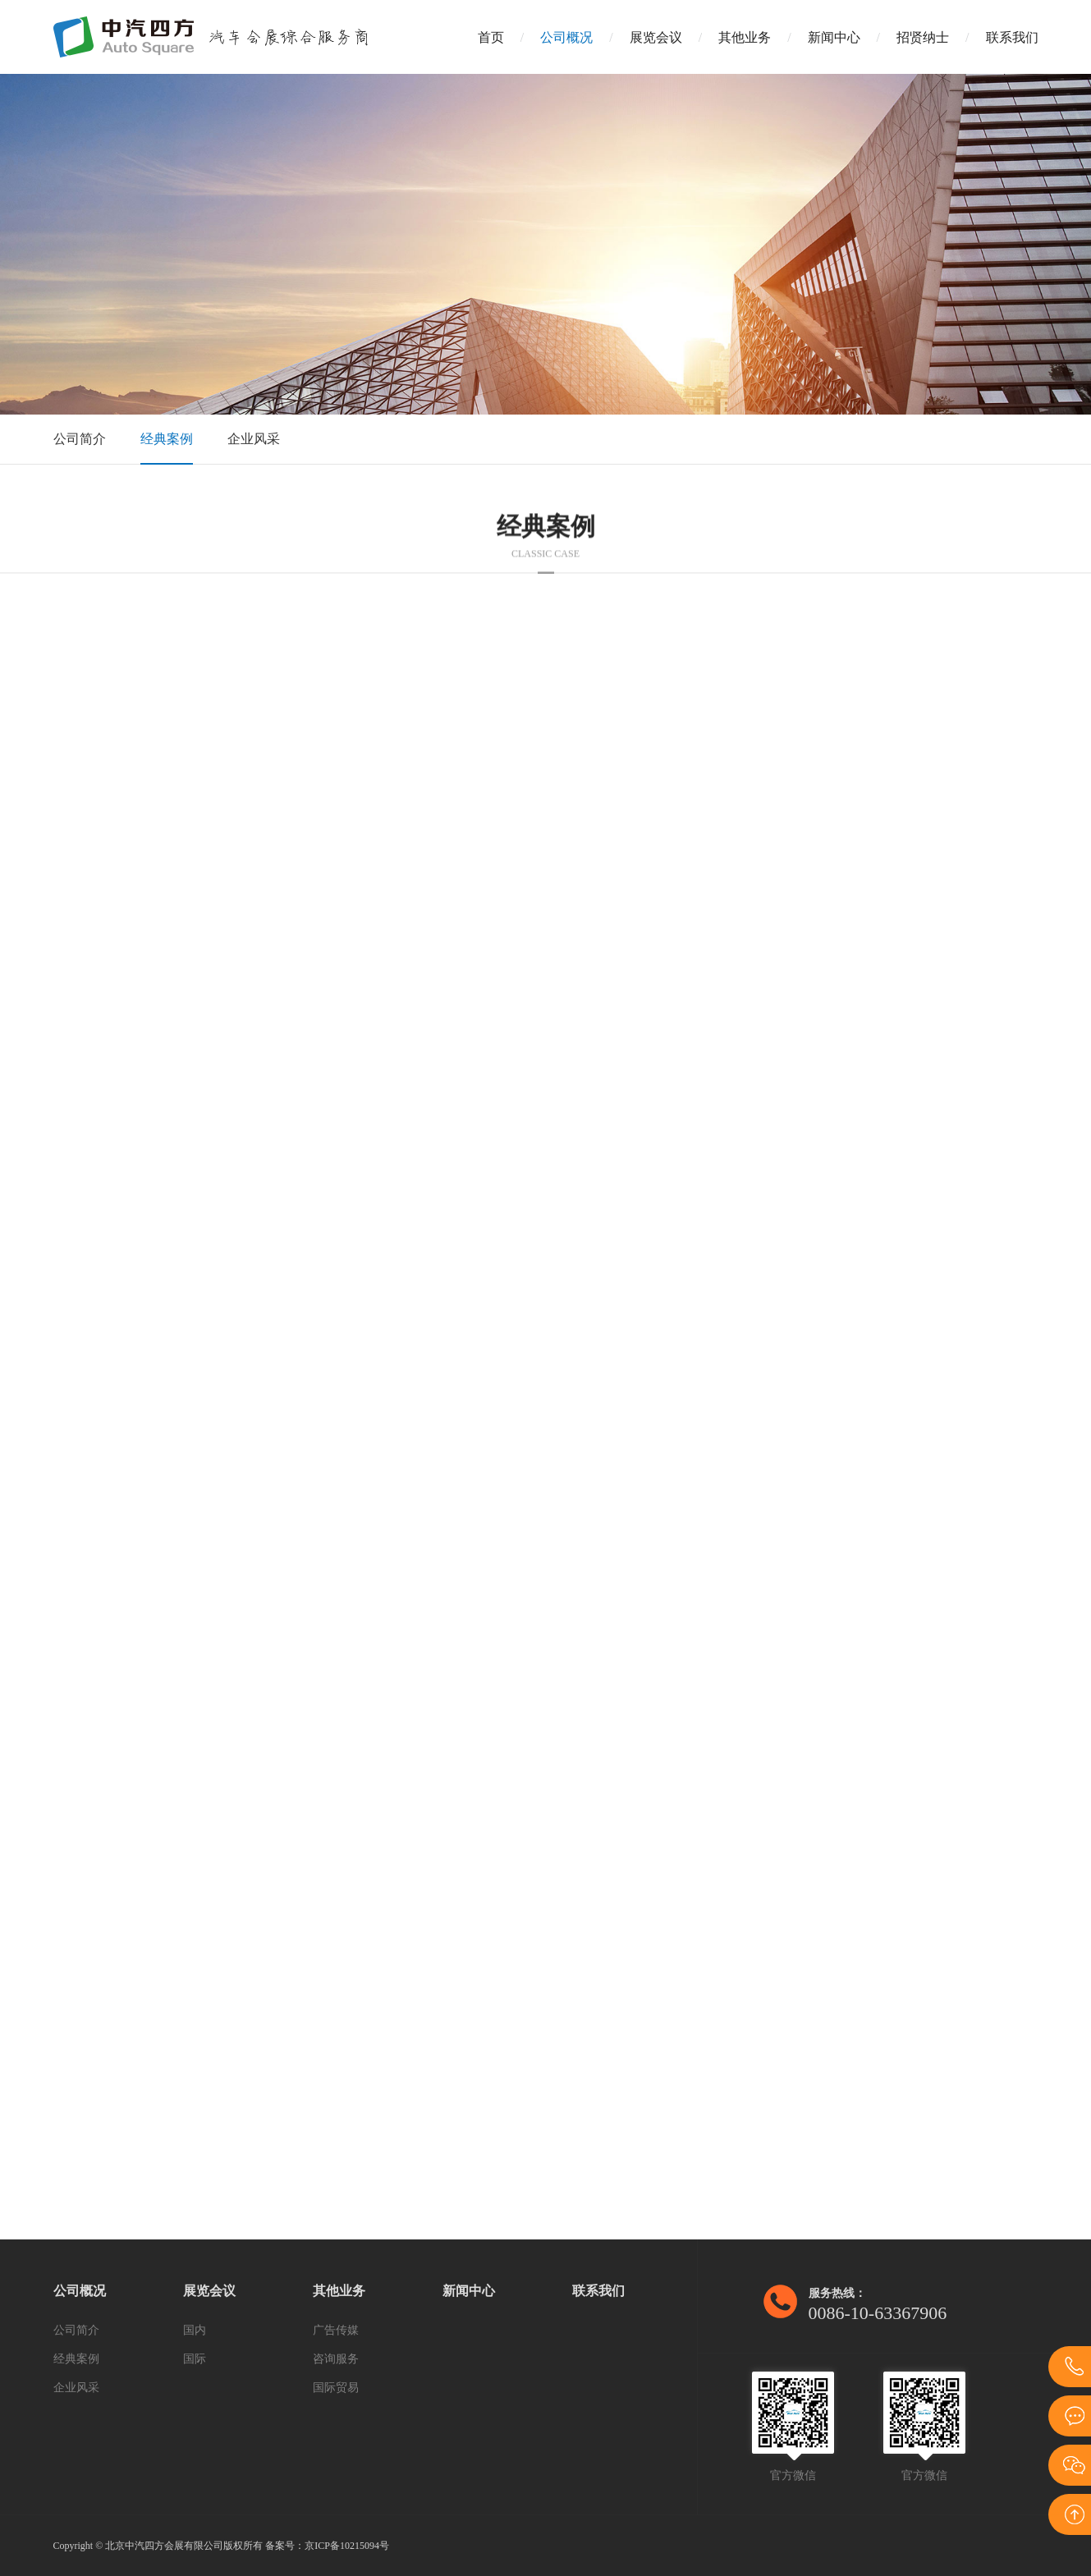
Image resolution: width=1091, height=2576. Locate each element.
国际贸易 (336, 2387)
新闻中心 (834, 37)
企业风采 (253, 439)
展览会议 (656, 37)
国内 (194, 2330)
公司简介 (79, 439)
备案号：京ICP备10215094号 (327, 2545)
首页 (491, 37)
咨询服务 (336, 2359)
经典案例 (166, 439)
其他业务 (744, 37)
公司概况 (566, 37)
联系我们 (1012, 37)
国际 (194, 2359)
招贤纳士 (922, 37)
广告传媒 (336, 2330)
